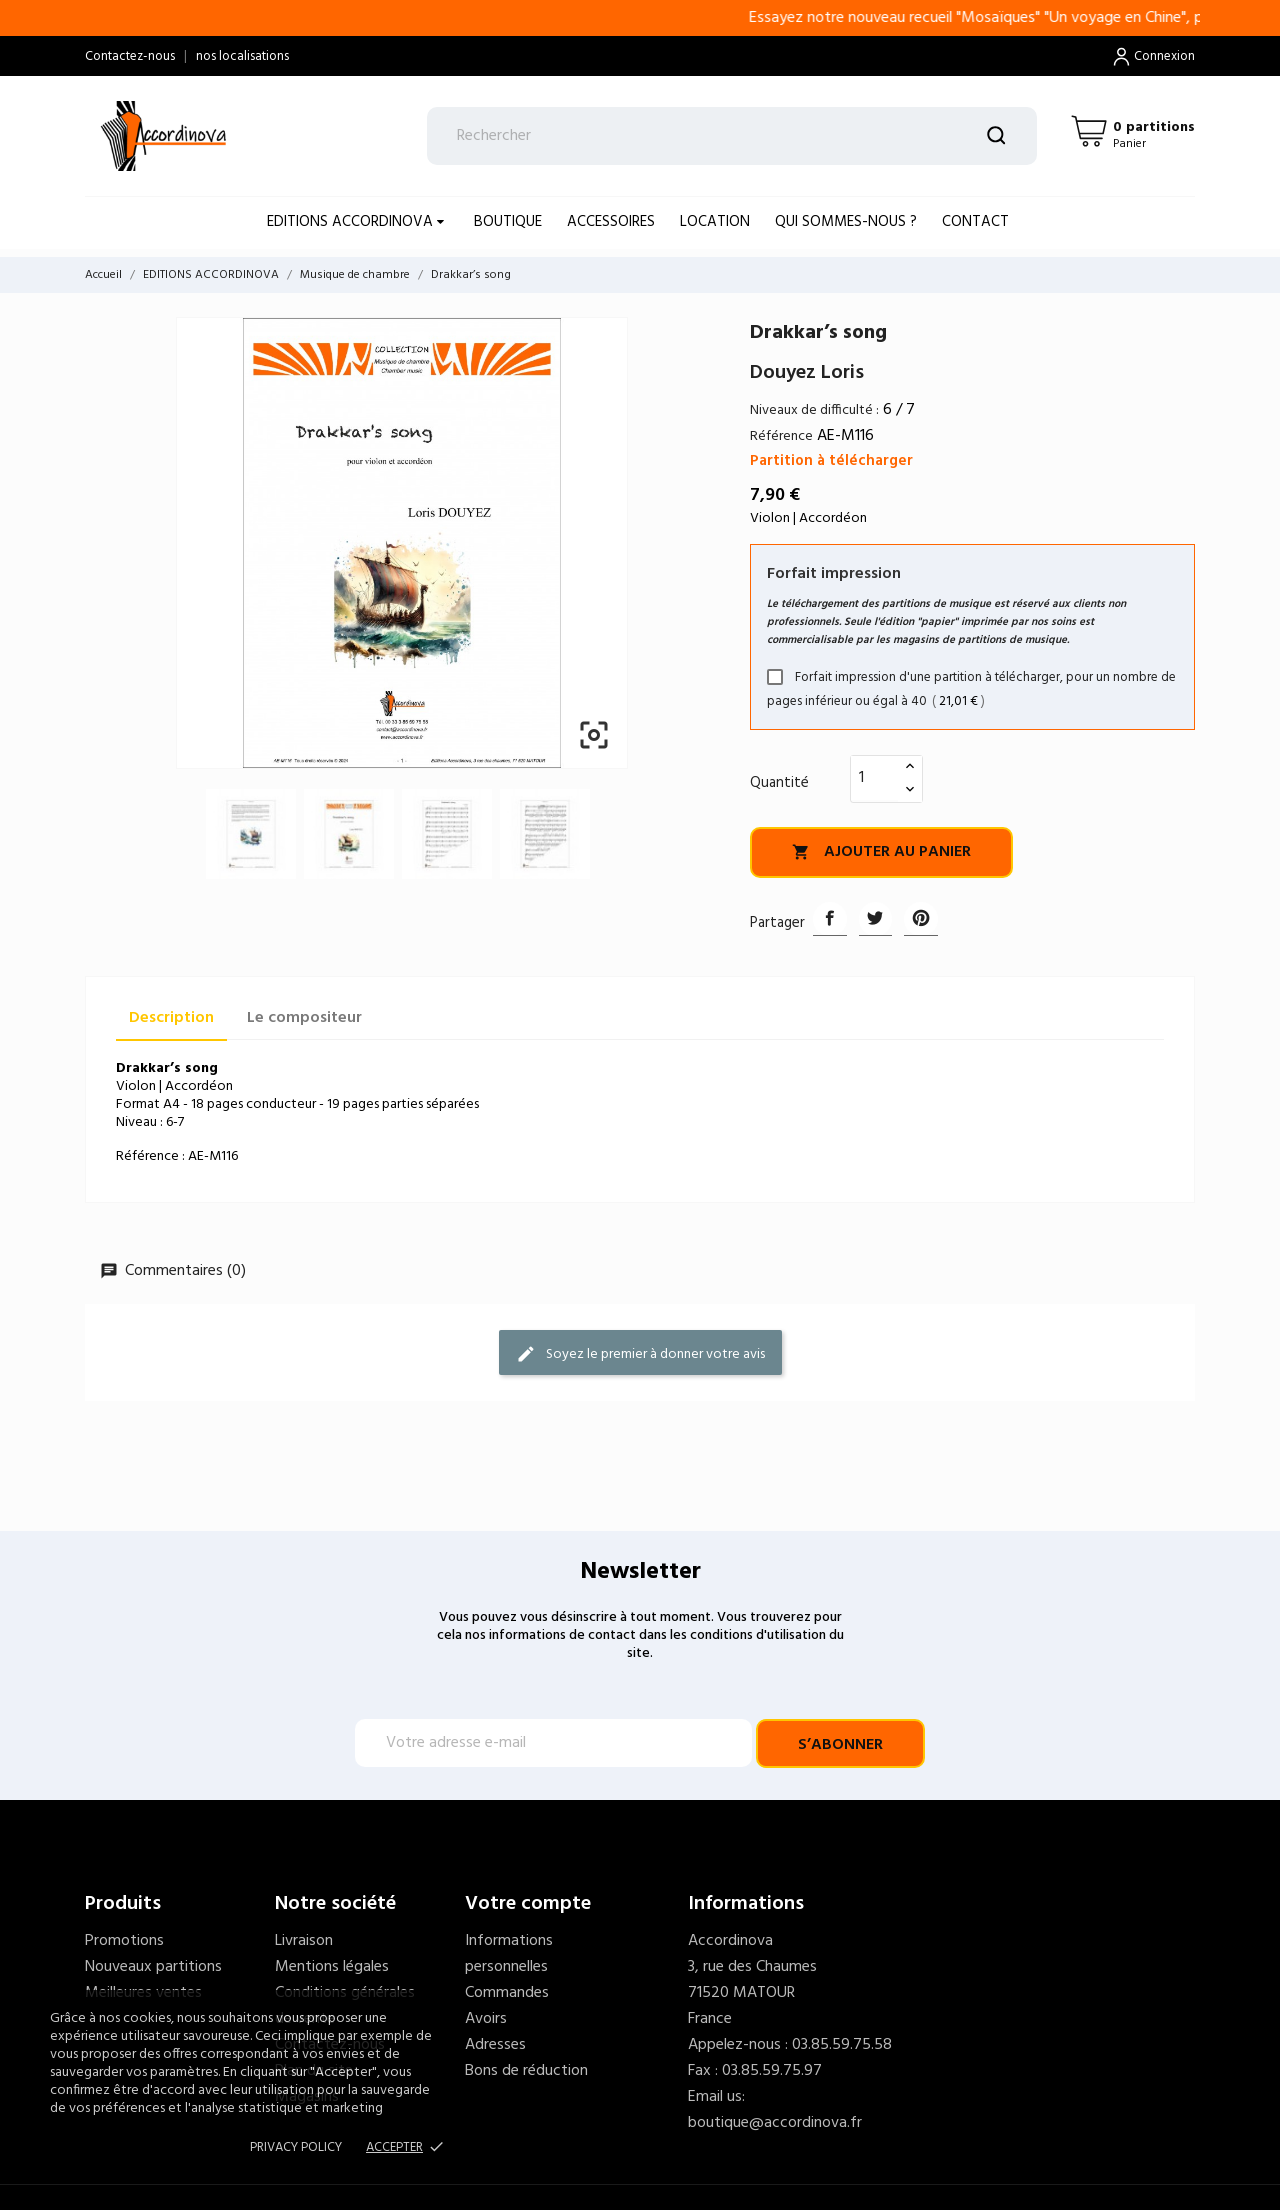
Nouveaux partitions (153, 1967)
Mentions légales (332, 1967)
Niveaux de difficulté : (814, 410)
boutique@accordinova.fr (775, 2123)
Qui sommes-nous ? (846, 222)
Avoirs (486, 2019)
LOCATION (715, 222)
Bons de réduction (526, 2071)
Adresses (495, 2045)
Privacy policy (296, 2147)
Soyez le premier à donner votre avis (640, 1353)
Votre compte (528, 1904)
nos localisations (242, 56)
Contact (975, 222)
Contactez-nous (130, 56)
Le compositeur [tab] (304, 1018)
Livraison (304, 1941)
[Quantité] (875, 778)
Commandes (507, 1993)
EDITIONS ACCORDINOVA (352, 222)
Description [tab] (171, 1018)
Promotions (124, 1941)
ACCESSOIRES (611, 222)
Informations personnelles (509, 1954)
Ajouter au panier (881, 852)
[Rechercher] (732, 136)
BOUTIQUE (508, 222)
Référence (781, 436)
